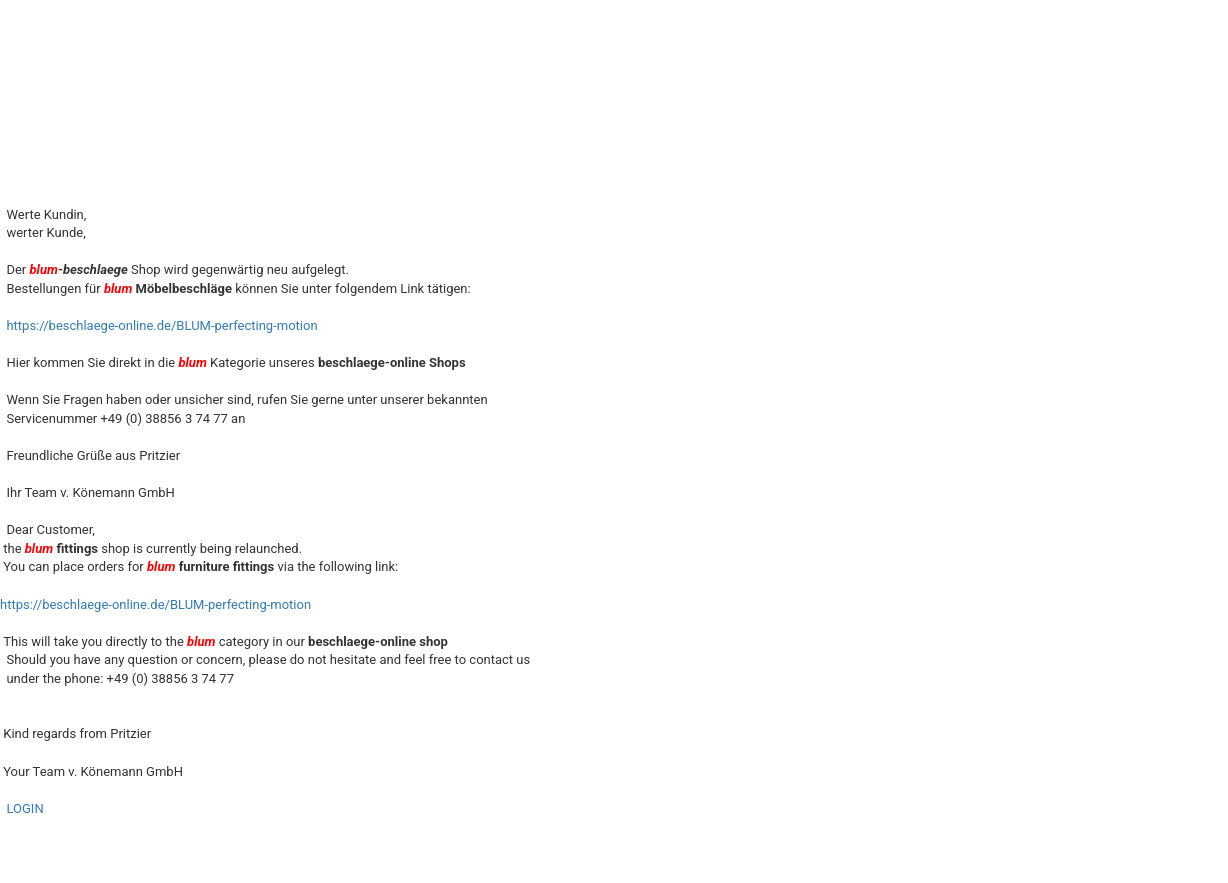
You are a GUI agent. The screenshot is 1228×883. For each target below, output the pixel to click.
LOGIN (24, 808)
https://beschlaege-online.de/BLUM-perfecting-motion (161, 325)
